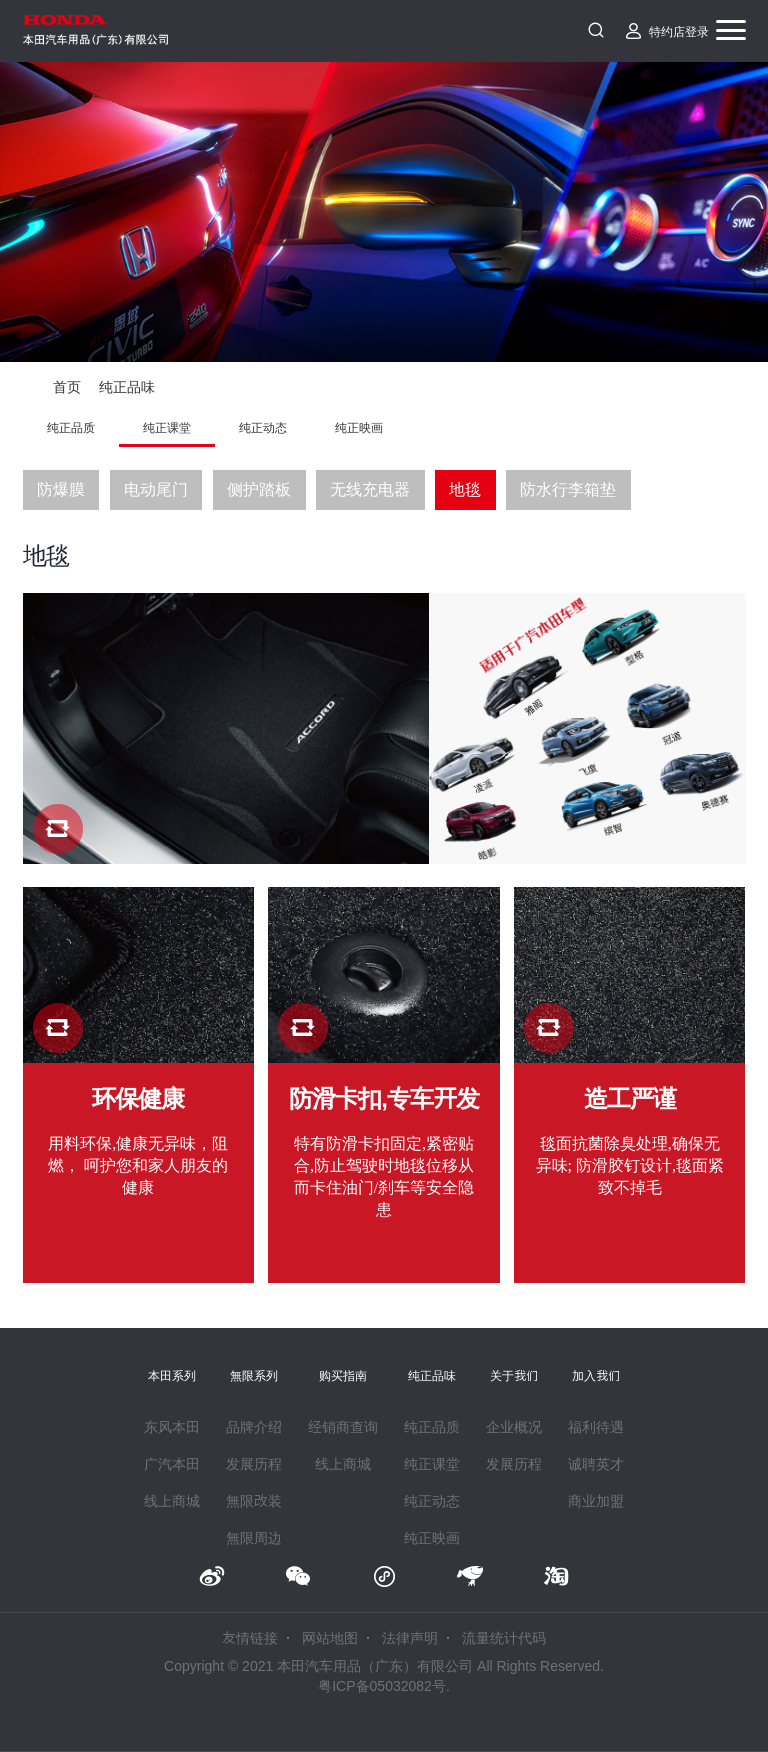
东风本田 (172, 1427)
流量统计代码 (504, 1638)
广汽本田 (172, 1464)
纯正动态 (263, 427)
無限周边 (254, 1538)
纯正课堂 (167, 427)
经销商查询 (343, 1427)
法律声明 (410, 1638)
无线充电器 (370, 489)
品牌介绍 (254, 1427)
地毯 (465, 489)
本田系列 (172, 1375)
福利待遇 (596, 1427)
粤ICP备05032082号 (382, 1686)
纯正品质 (71, 427)
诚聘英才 (596, 1464)
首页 (67, 387)
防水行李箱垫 (568, 489)
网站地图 (330, 1638)
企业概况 (514, 1427)
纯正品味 (127, 387)
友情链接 (250, 1638)
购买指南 (343, 1375)
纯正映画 (359, 427)
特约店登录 (679, 31)
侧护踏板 (259, 489)
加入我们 (596, 1375)
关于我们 (514, 1375)
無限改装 (254, 1501)
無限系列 (254, 1375)
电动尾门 (156, 489)
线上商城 (172, 1501)
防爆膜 (61, 489)
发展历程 (254, 1464)
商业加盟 (596, 1501)
